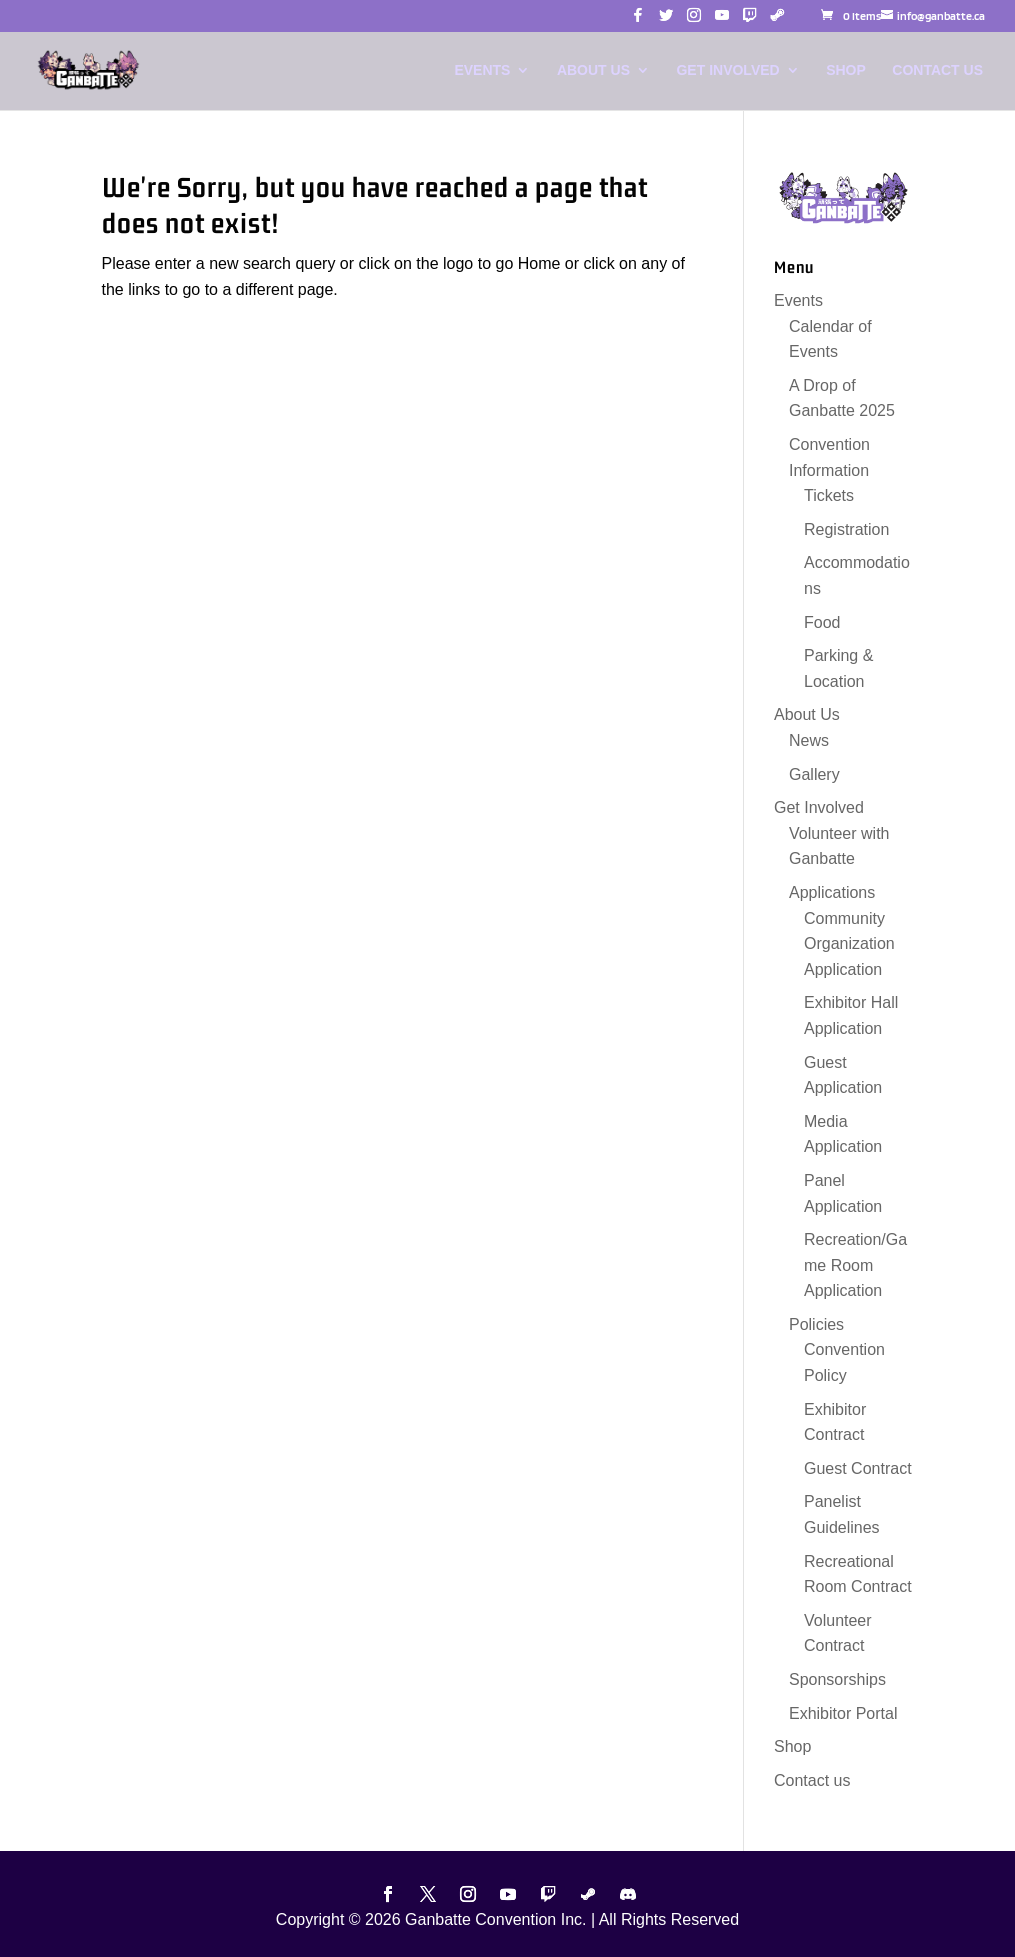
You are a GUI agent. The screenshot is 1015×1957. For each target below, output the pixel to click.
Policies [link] (816, 1324)
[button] (638, 20)
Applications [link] (832, 892)
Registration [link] (846, 529)
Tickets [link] (829, 495)
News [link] (809, 740)
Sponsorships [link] (837, 1679)
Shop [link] (846, 70)
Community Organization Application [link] (849, 944)
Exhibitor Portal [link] (843, 1713)
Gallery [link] (814, 774)
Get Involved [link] (727, 70)
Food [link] (822, 622)
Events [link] (482, 70)
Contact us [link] (937, 70)
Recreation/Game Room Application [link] (855, 1265)
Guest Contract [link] (858, 1468)
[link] (851, 15)
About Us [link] (593, 70)
